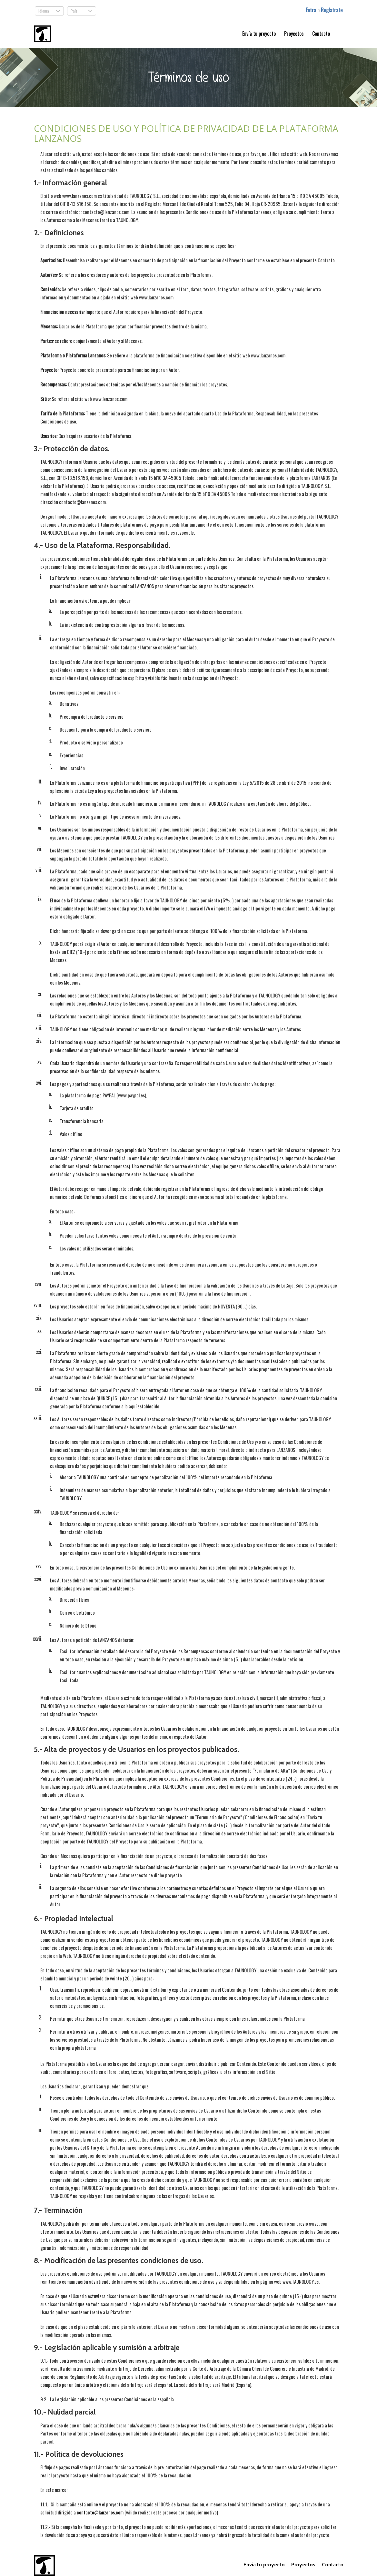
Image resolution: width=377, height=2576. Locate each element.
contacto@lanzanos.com (100, 2512)
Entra (311, 10)
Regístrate (331, 10)
